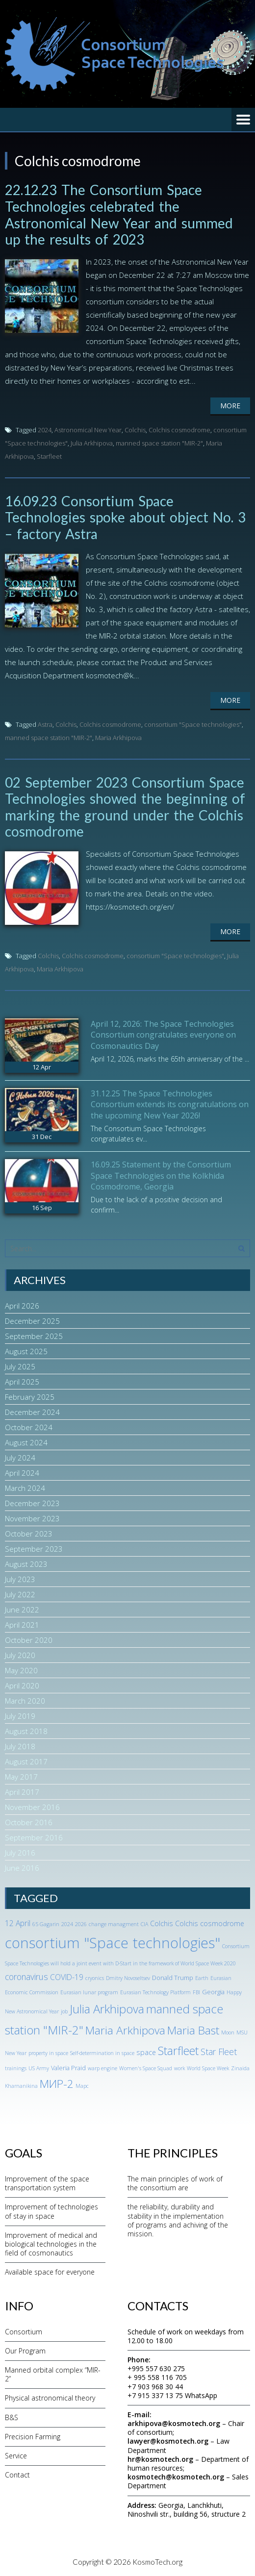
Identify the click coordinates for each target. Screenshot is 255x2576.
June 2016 (22, 1868)
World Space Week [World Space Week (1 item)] (208, 2068)
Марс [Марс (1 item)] (82, 2085)
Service (16, 2455)
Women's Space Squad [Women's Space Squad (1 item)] (145, 2068)
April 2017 (22, 1792)
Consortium (23, 2331)
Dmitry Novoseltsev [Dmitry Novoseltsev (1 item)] (128, 1978)
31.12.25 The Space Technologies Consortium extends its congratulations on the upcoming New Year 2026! (170, 1104)
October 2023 (28, 1533)
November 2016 (32, 1807)
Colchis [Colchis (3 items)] (161, 1923)
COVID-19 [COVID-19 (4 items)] (66, 1977)
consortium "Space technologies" (193, 724)
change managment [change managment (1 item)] (114, 1924)
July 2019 (20, 1716)
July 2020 (20, 1655)
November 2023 (32, 1518)
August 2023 (26, 1564)
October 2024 (28, 1427)
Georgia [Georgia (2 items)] (213, 1991)
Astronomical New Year (88, 429)
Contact (17, 2474)
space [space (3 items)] (146, 2052)
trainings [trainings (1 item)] (15, 2068)
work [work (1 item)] (179, 2068)
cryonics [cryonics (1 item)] (94, 1978)
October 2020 (28, 1640)
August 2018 (26, 1731)
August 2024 (26, 1442)
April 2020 (22, 1685)
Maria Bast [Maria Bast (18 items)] (193, 2030)
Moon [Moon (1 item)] (227, 2032)
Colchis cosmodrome (179, 429)
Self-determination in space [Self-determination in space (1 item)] (102, 2053)
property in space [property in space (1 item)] (48, 2053)
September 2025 (34, 1336)
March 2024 (25, 1488)
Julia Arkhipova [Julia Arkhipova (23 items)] (107, 2009)
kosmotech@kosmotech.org (176, 2476)
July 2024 (20, 1457)
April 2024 (22, 1473)
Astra (45, 724)
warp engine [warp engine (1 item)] (102, 2068)
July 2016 (20, 1853)
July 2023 (20, 1579)
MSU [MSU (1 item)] (242, 2032)
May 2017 (21, 1777)
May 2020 (21, 1670)
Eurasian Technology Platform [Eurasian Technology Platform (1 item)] (155, 1992)
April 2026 (22, 1306)
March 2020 (25, 1701)
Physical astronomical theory (50, 2398)
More (230, 405)
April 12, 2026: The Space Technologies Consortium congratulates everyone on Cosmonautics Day (163, 1034)
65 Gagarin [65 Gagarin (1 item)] (45, 1924)
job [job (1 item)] (64, 2011)
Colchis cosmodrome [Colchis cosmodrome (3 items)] (209, 1923)
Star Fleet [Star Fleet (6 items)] (219, 2051)
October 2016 (28, 1822)
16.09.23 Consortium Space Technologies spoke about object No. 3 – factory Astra (125, 517)
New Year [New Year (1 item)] (15, 2053)
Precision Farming (32, 2436)
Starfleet (49, 456)
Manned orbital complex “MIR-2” (53, 2374)
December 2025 (32, 1321)
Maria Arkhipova (118, 737)
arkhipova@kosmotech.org (174, 2423)
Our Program (25, 2350)
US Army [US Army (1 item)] (38, 2068)
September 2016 (34, 1837)
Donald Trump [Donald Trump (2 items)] (172, 1977)
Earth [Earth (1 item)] (201, 1978)
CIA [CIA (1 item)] (144, 1924)
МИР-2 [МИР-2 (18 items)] (57, 2083)
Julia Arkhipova (92, 443)
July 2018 (20, 1746)
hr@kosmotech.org (160, 2459)
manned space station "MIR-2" (159, 443)
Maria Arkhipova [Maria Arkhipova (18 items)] (125, 2030)
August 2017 (26, 1761)
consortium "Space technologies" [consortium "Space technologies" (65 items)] (112, 1943)
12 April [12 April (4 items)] (17, 1923)
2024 (44, 429)
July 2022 (20, 1594)
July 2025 (20, 1366)
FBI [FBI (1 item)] (196, 1992)
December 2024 (32, 1412)
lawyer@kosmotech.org (168, 2441)
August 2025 (26, 1351)
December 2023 (32, 1503)
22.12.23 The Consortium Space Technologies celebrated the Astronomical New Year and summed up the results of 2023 (119, 214)
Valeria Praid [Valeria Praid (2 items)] (68, 2067)
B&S (11, 2417)
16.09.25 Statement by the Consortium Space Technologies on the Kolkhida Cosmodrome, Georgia (161, 1175)
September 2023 (34, 1549)
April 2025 (22, 1382)
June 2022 (22, 1609)
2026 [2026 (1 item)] (81, 1924)
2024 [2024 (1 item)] (67, 1924)
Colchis (135, 429)
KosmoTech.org (157, 2561)
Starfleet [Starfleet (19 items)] (178, 2050)
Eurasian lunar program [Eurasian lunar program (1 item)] (89, 1992)
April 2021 (22, 1625)
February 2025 (29, 1397)
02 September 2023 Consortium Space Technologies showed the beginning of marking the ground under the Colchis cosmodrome (125, 807)
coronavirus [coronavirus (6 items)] (26, 1976)
